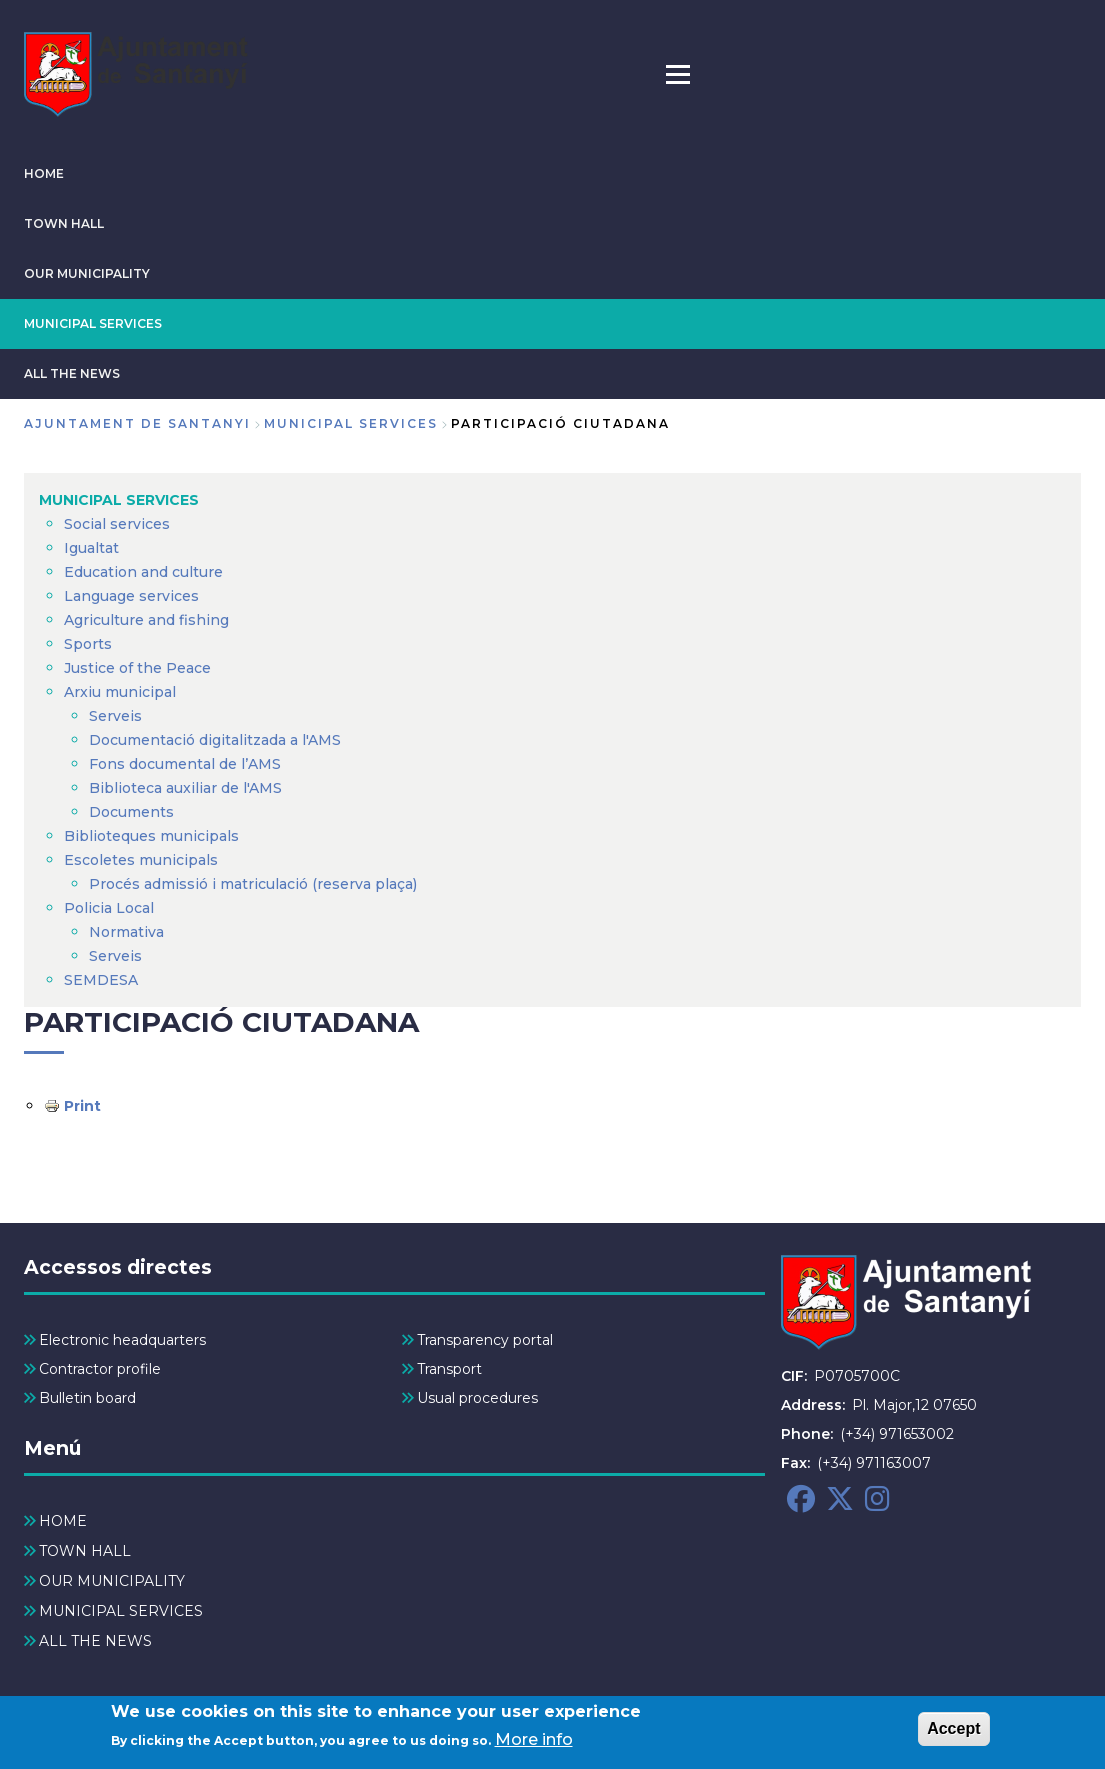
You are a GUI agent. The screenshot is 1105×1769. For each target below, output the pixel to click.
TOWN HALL (64, 223)
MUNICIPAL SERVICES (93, 323)
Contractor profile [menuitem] (100, 1369)
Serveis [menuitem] (115, 716)
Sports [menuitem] (88, 644)
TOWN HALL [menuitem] (85, 1551)
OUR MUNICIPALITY (87, 273)
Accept (953, 1732)
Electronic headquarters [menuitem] (122, 1340)
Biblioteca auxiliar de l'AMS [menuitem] (185, 788)
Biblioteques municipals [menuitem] (151, 836)
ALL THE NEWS (72, 373)
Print (82, 1106)
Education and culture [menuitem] (143, 572)
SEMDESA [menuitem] (101, 980)
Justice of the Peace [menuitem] (137, 668)
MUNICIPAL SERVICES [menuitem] (119, 500)
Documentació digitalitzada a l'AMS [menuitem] (215, 740)
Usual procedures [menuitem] (477, 1398)
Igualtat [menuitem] (91, 548)
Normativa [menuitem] (126, 932)
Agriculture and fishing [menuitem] (146, 620)
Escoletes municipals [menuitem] (141, 860)
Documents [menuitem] (131, 812)
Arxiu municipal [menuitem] (120, 692)
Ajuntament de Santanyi (137, 423)
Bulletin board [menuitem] (87, 1398)
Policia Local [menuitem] (109, 908)
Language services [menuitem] (131, 596)
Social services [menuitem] (117, 524)
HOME (44, 173)
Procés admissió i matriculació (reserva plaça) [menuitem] (253, 884)
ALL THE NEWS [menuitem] (95, 1641)
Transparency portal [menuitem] (485, 1340)
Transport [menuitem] (449, 1369)
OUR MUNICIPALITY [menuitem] (112, 1581)
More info (534, 1743)
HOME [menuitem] (63, 1521)
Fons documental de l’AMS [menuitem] (185, 764)
